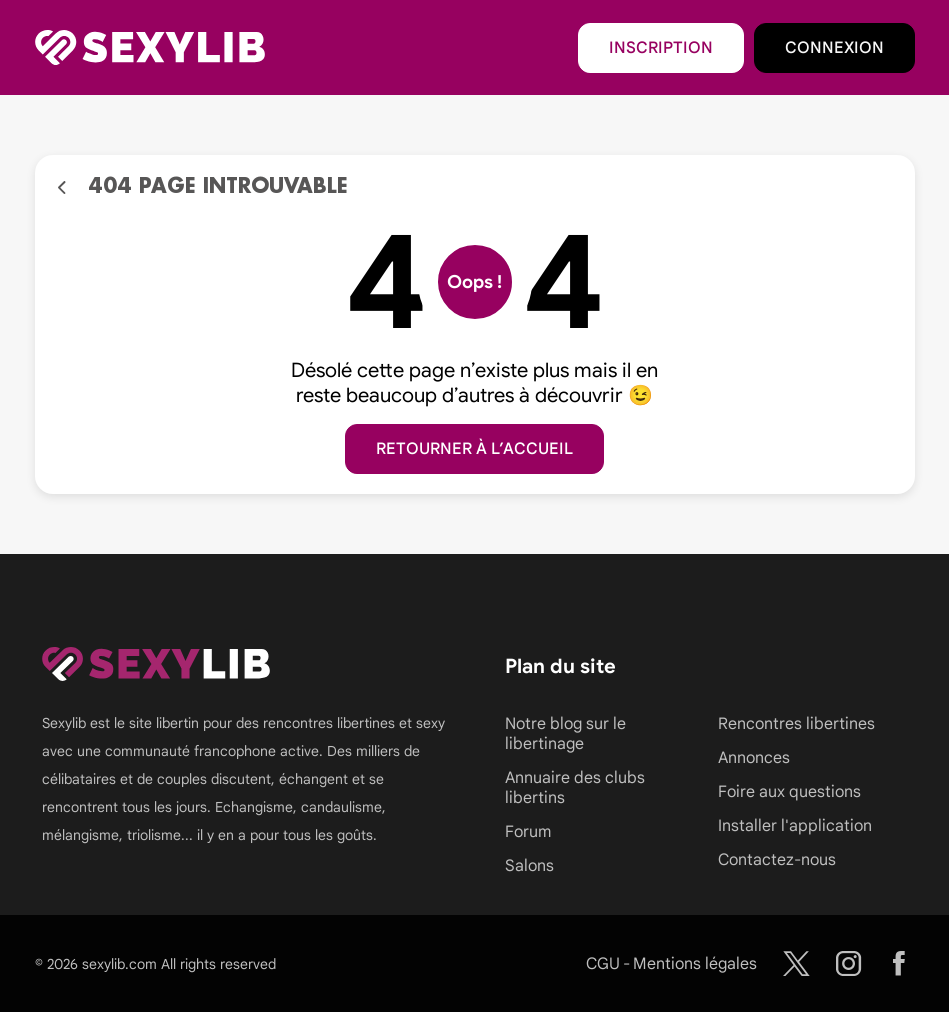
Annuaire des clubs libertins (575, 788)
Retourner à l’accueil (474, 449)
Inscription (661, 48)
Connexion (834, 48)
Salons (529, 866)
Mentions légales (695, 964)
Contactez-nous (777, 860)
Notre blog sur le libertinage (565, 734)
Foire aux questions (789, 792)
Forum (528, 832)
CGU (603, 964)
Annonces (754, 758)
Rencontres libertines (796, 724)
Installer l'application (795, 826)
